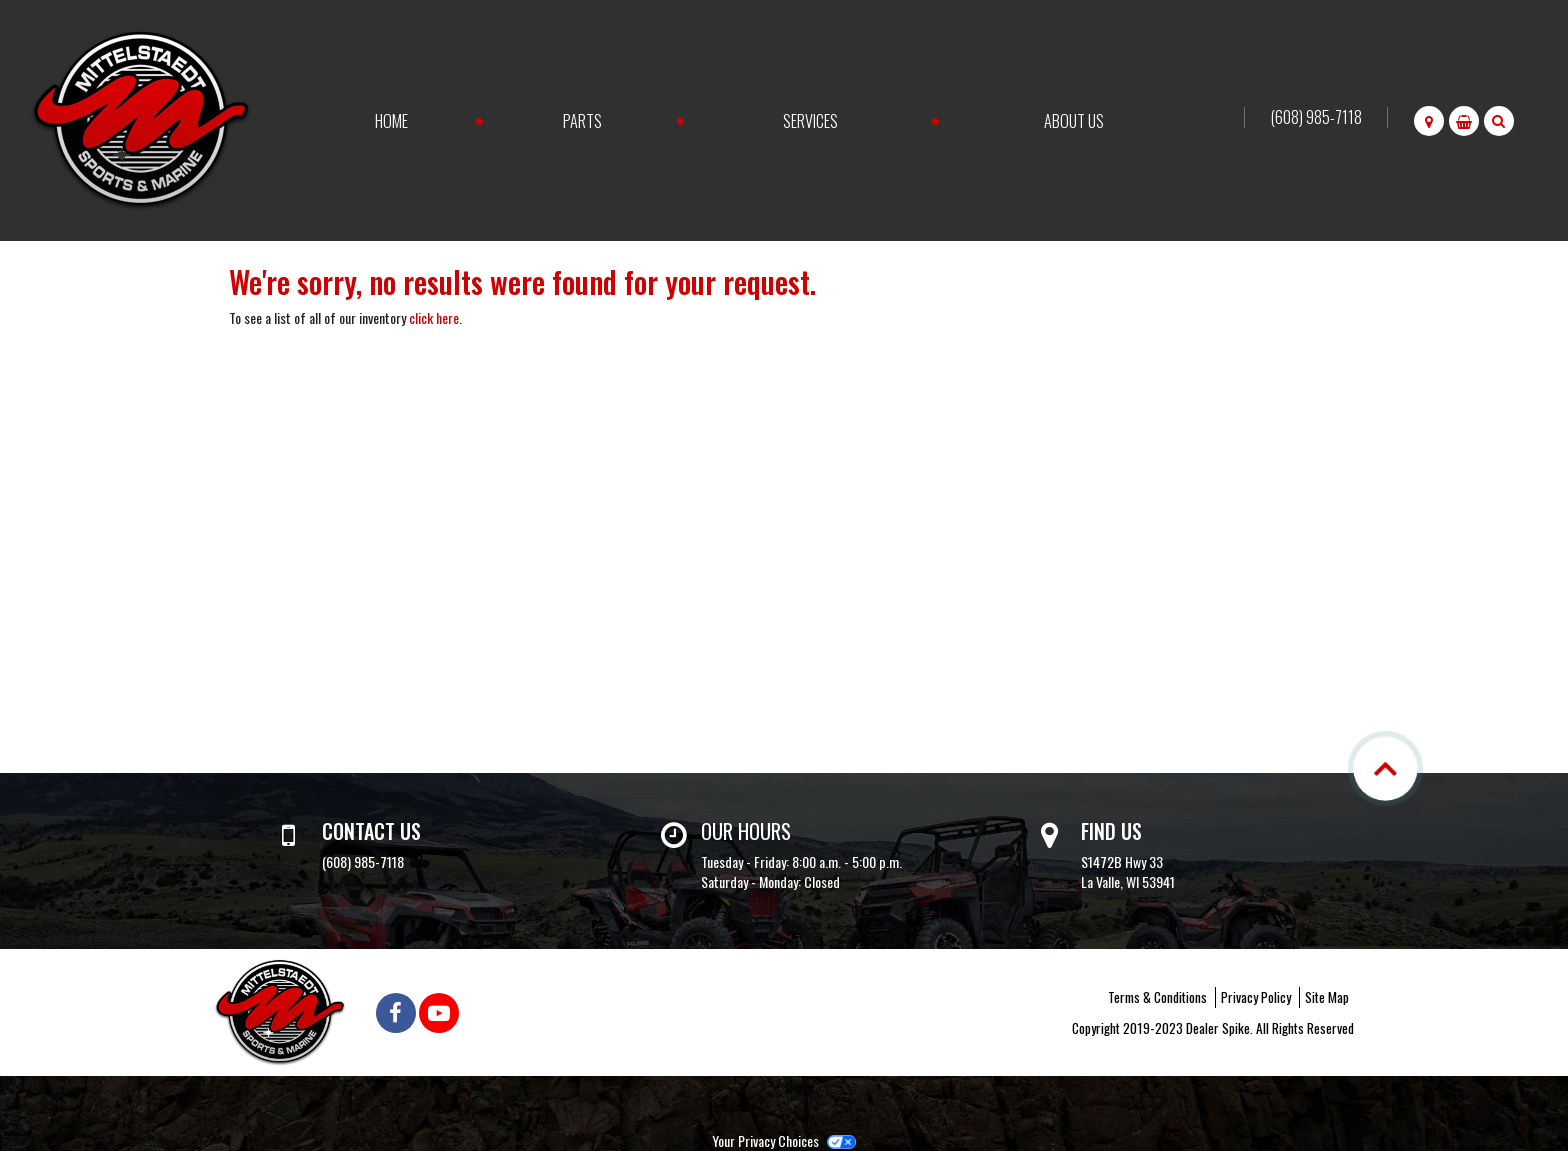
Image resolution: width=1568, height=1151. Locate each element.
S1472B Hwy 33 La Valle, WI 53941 (1128, 871)
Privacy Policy (1256, 997)
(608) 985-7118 (1316, 117)
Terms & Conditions (1157, 997)
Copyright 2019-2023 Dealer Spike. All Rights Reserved (1213, 1028)
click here (434, 317)
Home (391, 121)
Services (810, 121)
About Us (1074, 121)
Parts (582, 121)
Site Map (1327, 997)
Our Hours (746, 831)
